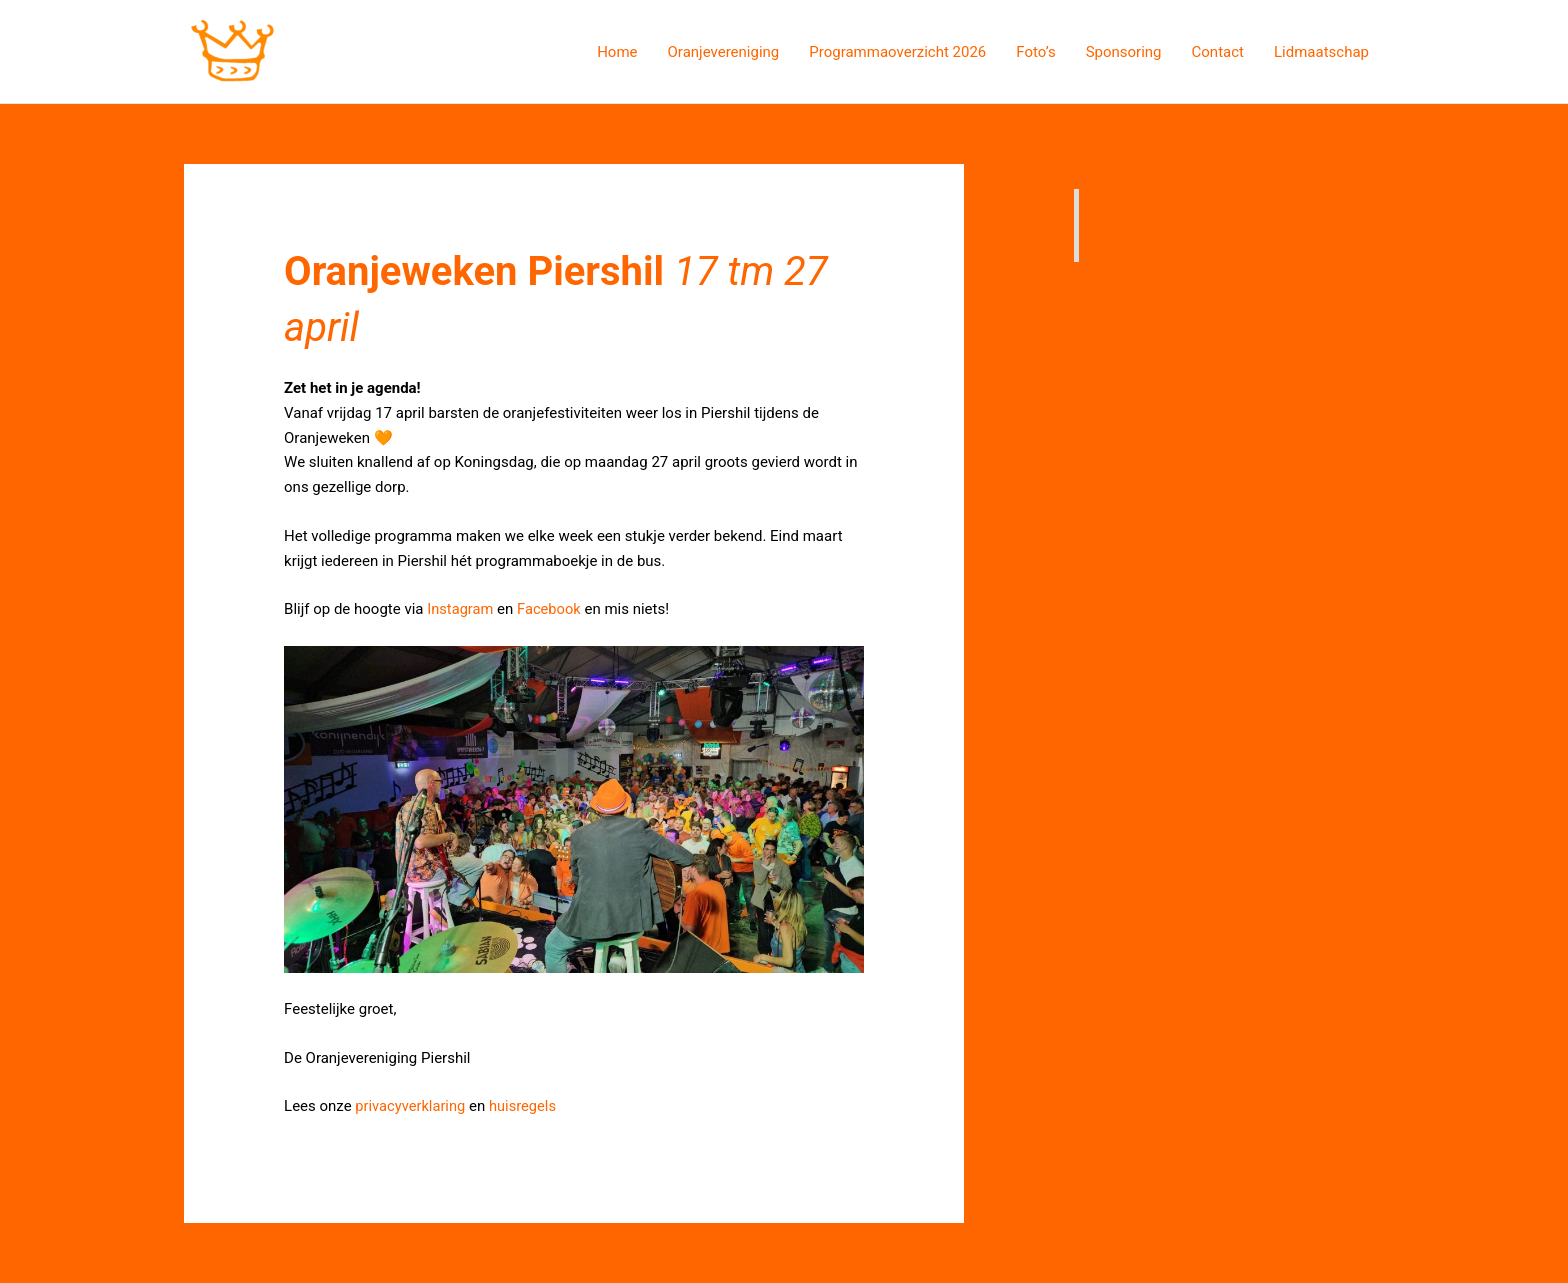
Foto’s (1035, 52)
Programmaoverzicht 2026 (897, 52)
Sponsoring (1124, 52)
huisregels (526, 1106)
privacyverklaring (411, 1106)
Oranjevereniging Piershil (1186, 225)
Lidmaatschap (1321, 52)
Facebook (551, 609)
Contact (1218, 52)
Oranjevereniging (724, 52)
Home (617, 52)
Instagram (461, 609)
